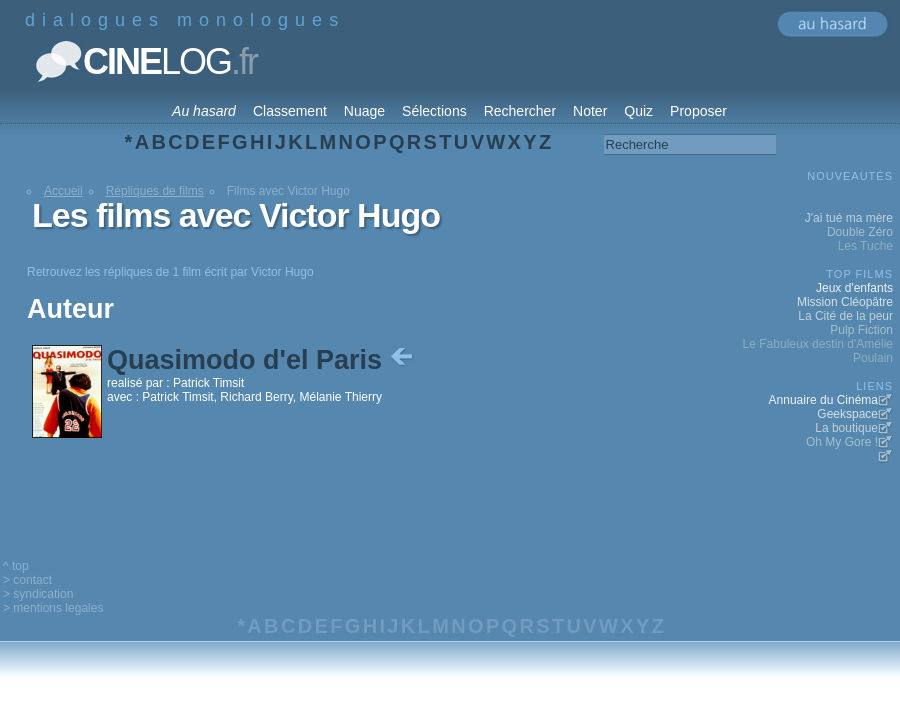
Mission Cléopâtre (845, 302)
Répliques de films (155, 191)
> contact (27, 580)
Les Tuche (865, 246)
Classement (290, 111)
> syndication (38, 594)
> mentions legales (53, 608)
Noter (590, 111)
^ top (16, 566)
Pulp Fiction (861, 330)
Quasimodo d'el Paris (262, 360)
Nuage (364, 111)
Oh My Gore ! (842, 442)
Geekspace (847, 414)
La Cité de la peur (845, 316)
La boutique (846, 428)
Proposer (698, 111)
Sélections (434, 111)
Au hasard (204, 111)
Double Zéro (860, 232)
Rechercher (520, 111)
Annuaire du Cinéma (823, 400)
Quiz (638, 111)
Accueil (63, 191)
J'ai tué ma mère (849, 218)
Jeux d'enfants (854, 288)
